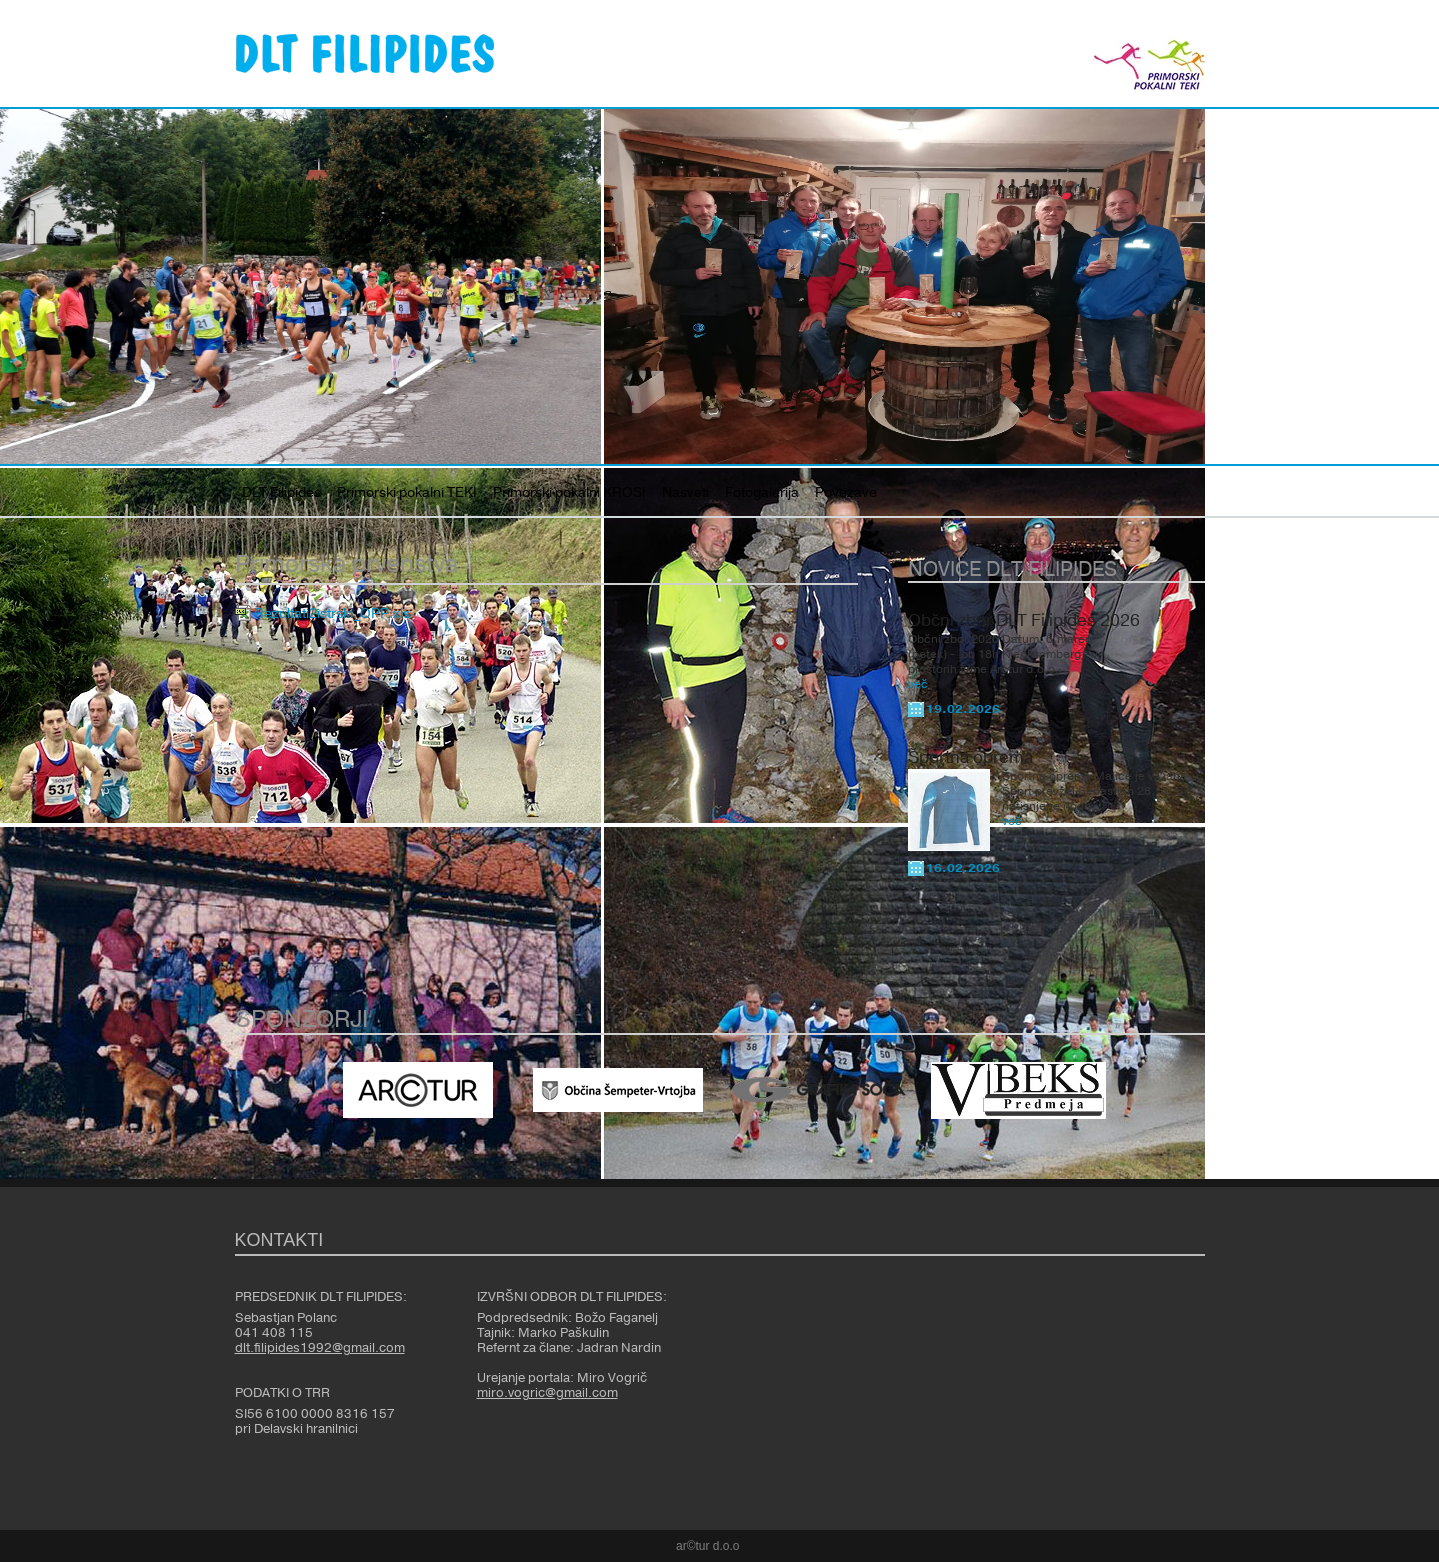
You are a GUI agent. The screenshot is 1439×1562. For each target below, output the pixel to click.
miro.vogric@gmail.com (547, 1393)
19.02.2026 (963, 709)
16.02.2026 (963, 868)
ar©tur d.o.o (708, 1546)
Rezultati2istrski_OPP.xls (332, 614)
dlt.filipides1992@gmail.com (320, 1348)
